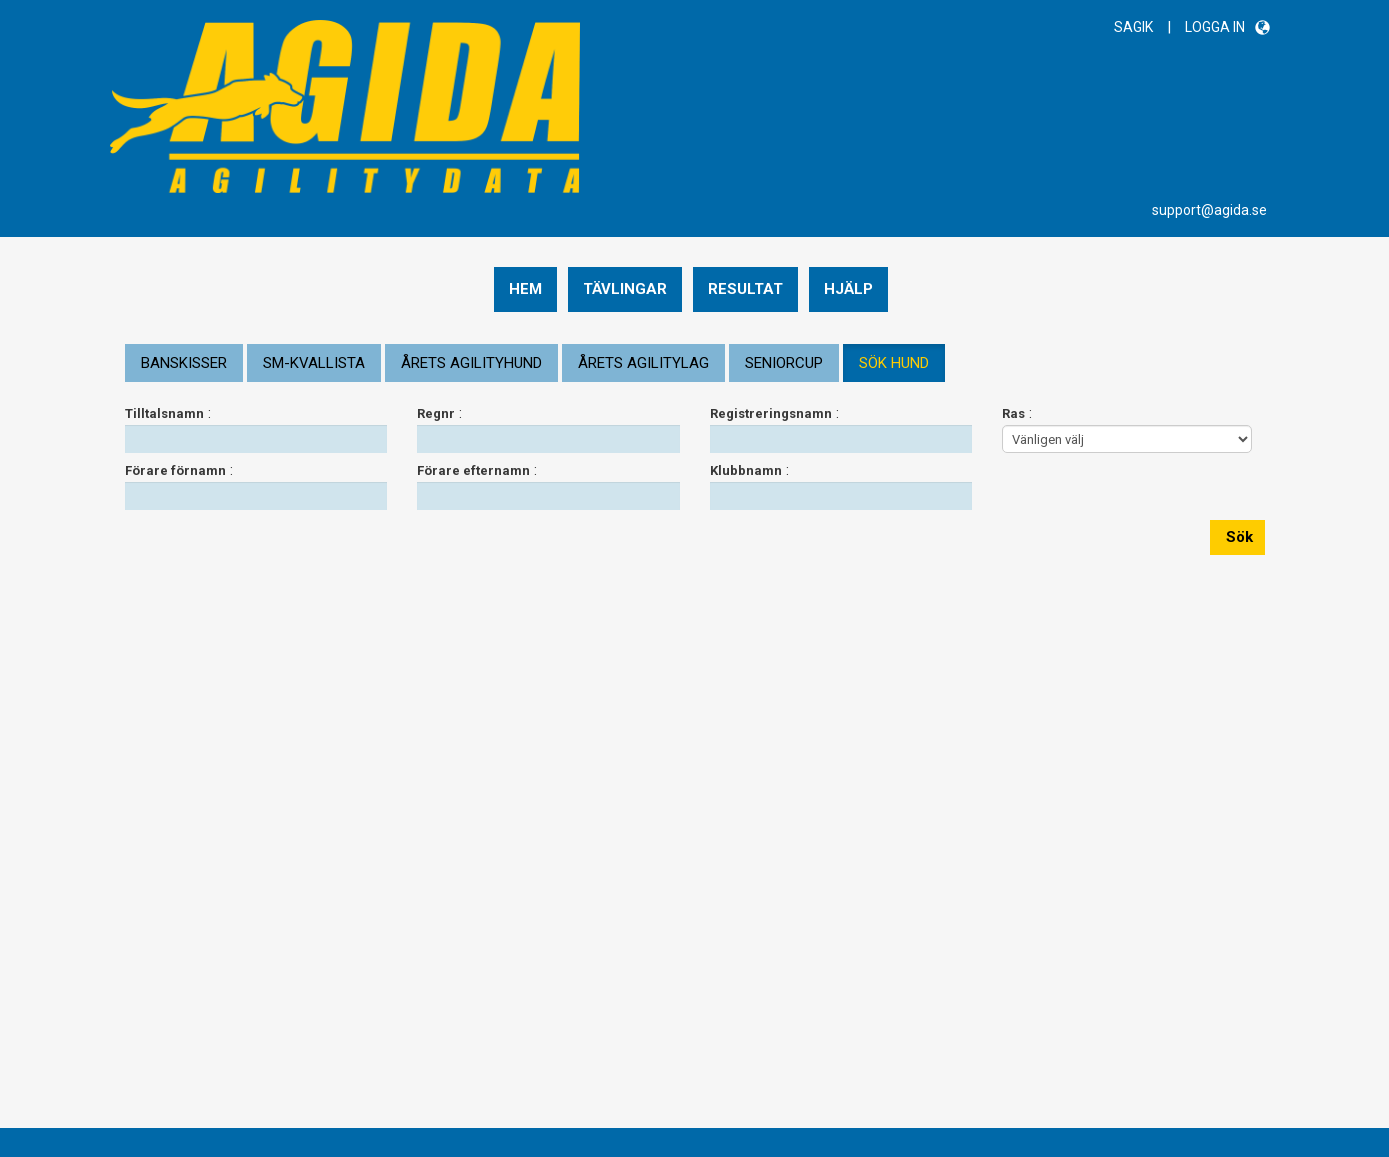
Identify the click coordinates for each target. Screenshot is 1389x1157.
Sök (1237, 537)
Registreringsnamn (771, 413)
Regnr (436, 413)
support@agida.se (1209, 210)
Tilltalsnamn (164, 413)
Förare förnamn (175, 470)
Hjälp (848, 289)
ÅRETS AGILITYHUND (471, 363)
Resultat (745, 289)
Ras (1013, 413)
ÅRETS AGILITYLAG (643, 363)
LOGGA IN (1215, 27)
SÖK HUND (894, 363)
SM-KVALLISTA (314, 363)
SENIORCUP (784, 363)
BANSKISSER (184, 363)
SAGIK (1133, 27)
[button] (1262, 27)
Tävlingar (625, 289)
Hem (525, 289)
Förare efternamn (473, 470)
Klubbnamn (746, 470)
